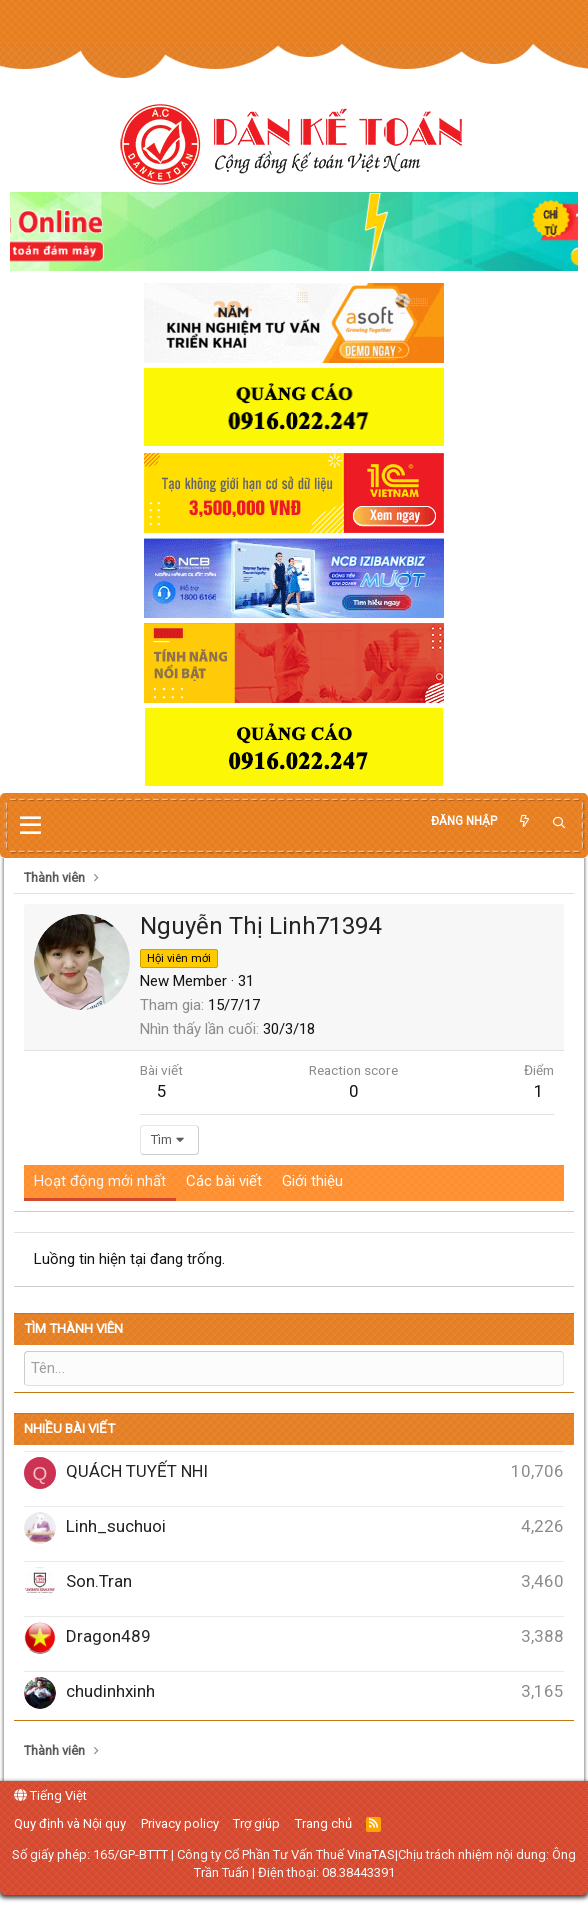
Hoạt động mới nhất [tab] (100, 1181)
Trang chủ (323, 1822)
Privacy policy (180, 1822)
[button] (30, 826)
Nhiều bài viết (69, 1428)
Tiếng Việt (50, 1794)
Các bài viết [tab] (224, 1181)
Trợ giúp (256, 1822)
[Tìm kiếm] (559, 823)
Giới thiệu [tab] (312, 1181)
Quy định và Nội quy (70, 1822)
